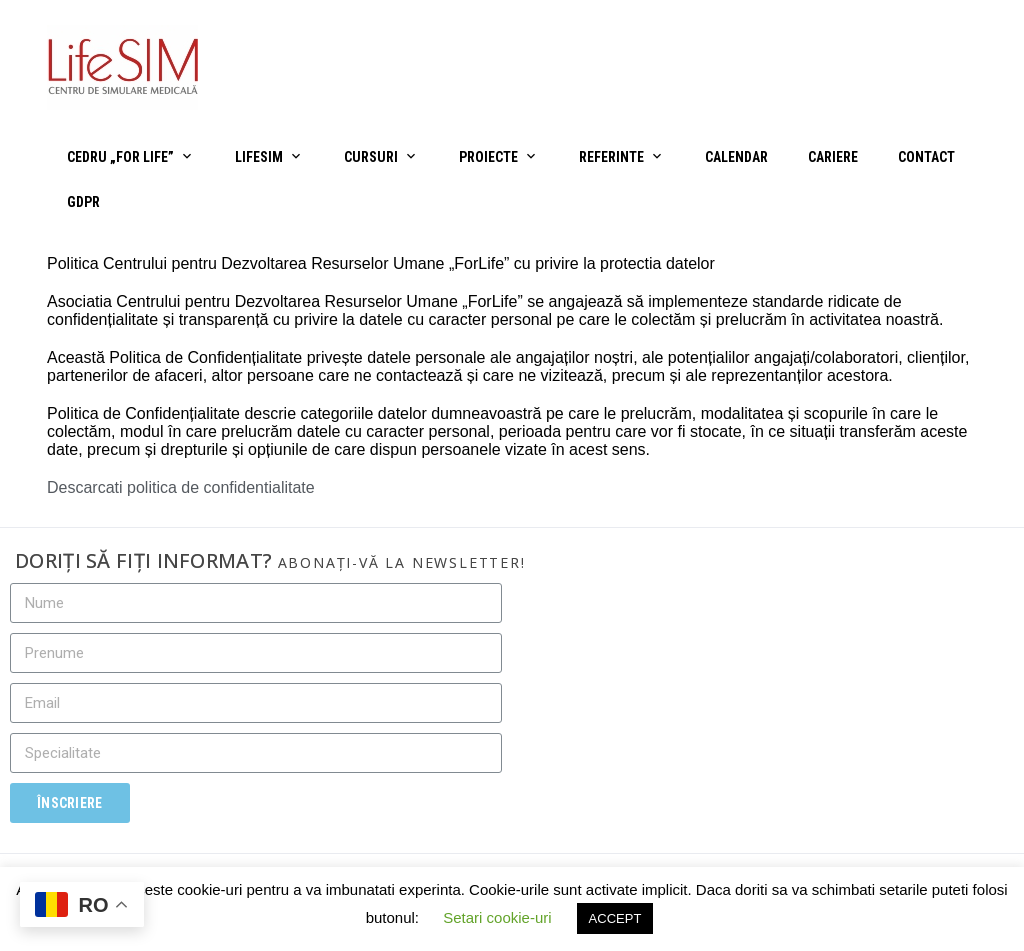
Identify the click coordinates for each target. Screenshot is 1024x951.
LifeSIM (259, 157)
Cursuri (371, 157)
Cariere (833, 157)
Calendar (736, 157)
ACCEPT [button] (615, 918)
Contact (926, 157)
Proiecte (488, 157)
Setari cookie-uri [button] (497, 917)
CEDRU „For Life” (120, 157)
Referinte (611, 157)
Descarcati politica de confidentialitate (181, 487)
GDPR (83, 202)
